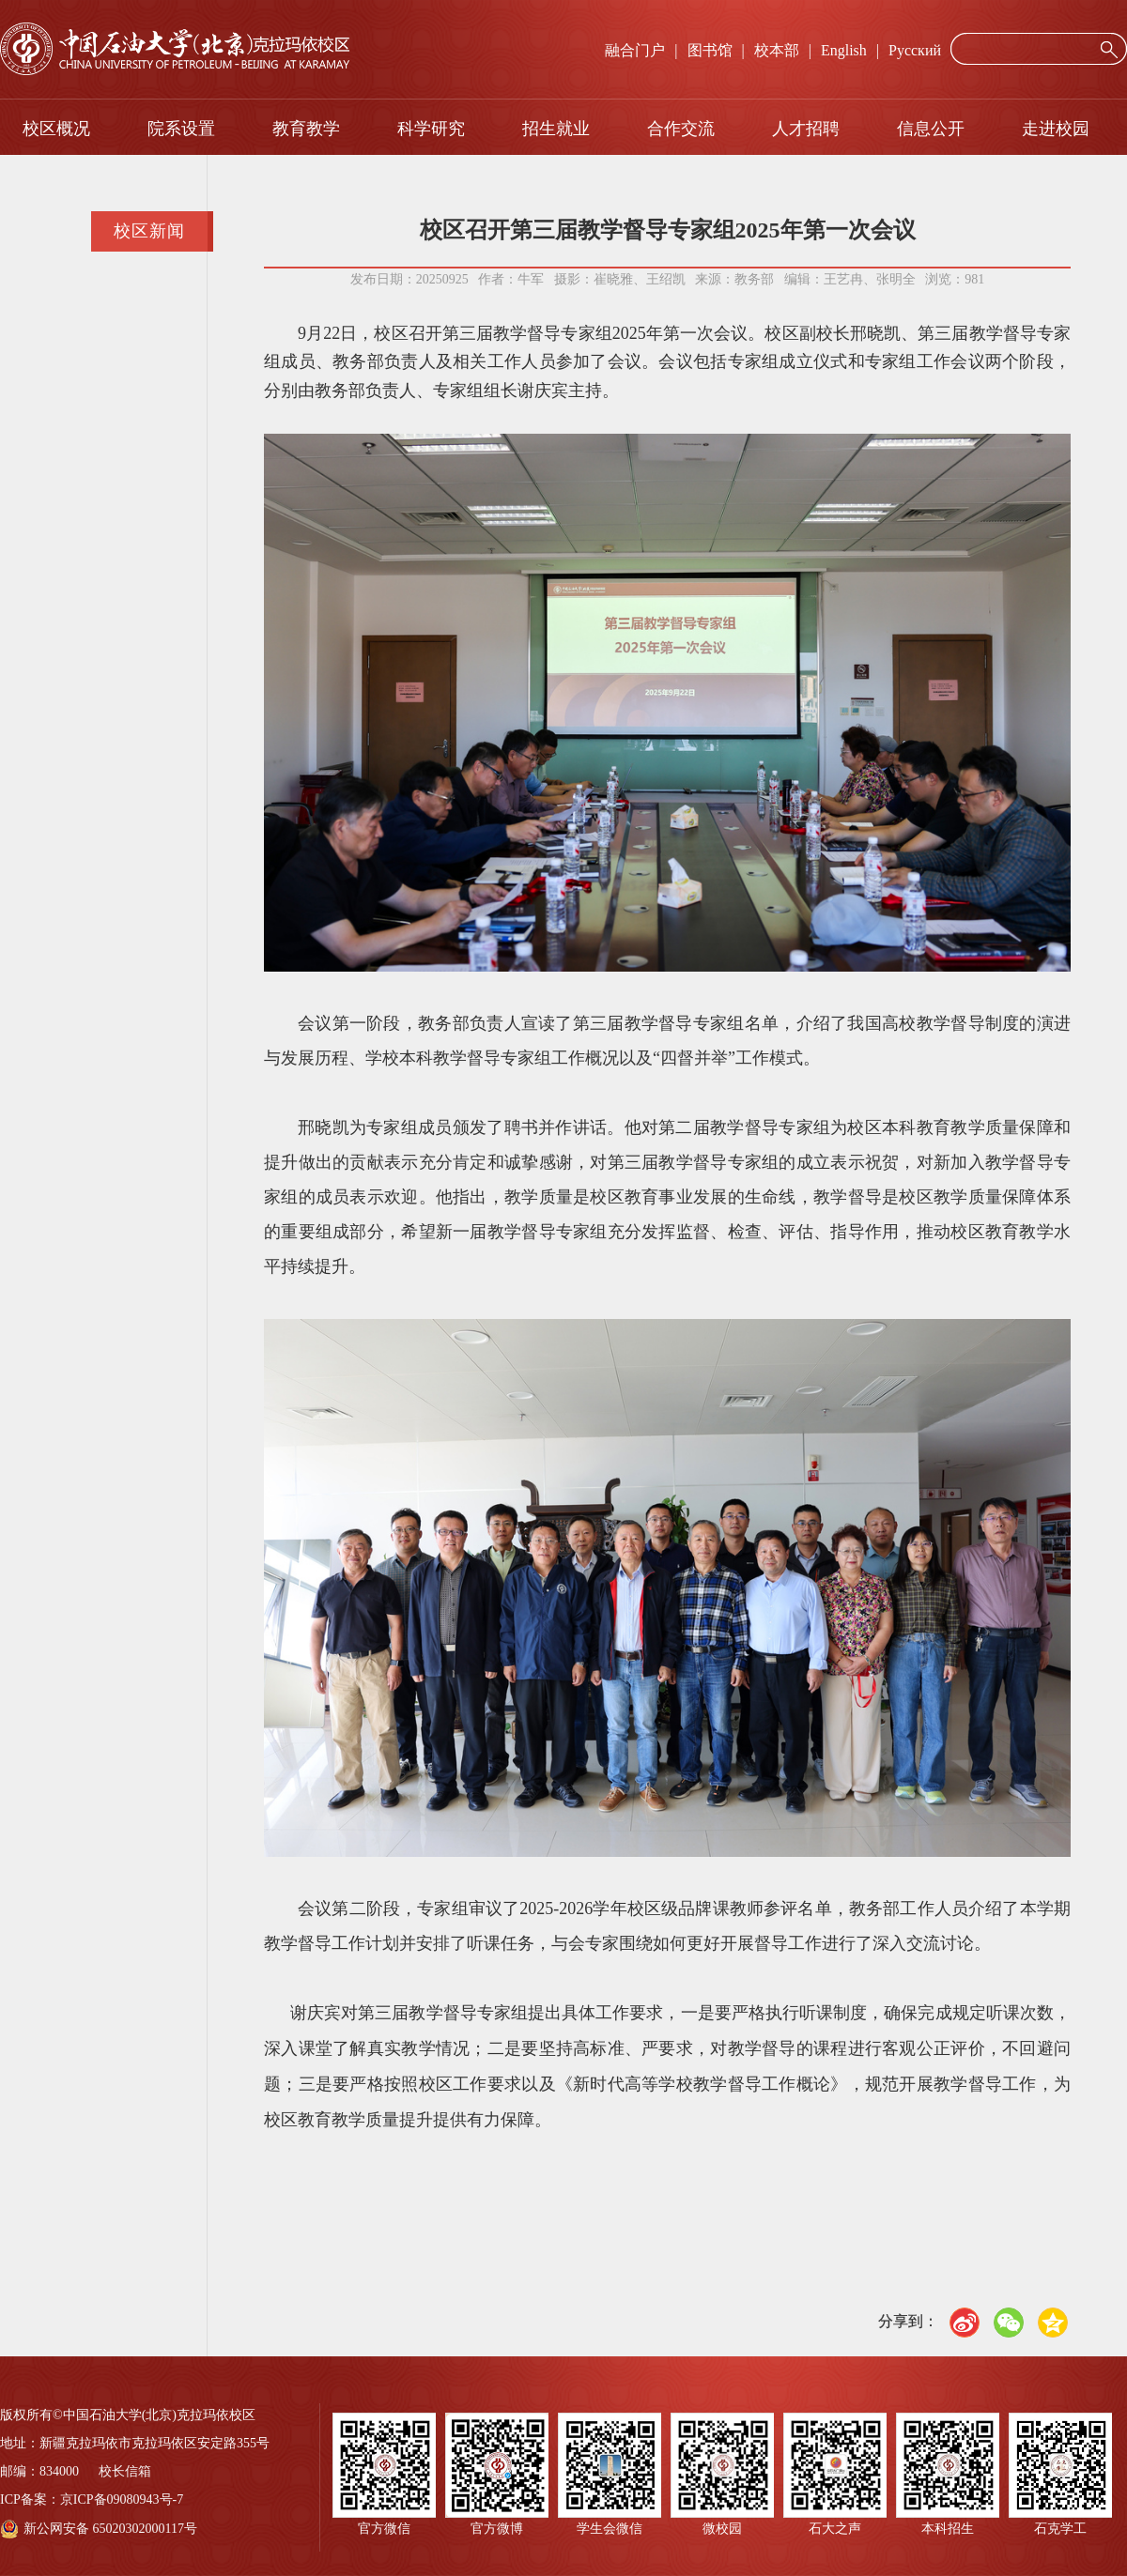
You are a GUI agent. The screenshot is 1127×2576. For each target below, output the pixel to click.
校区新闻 (149, 231)
